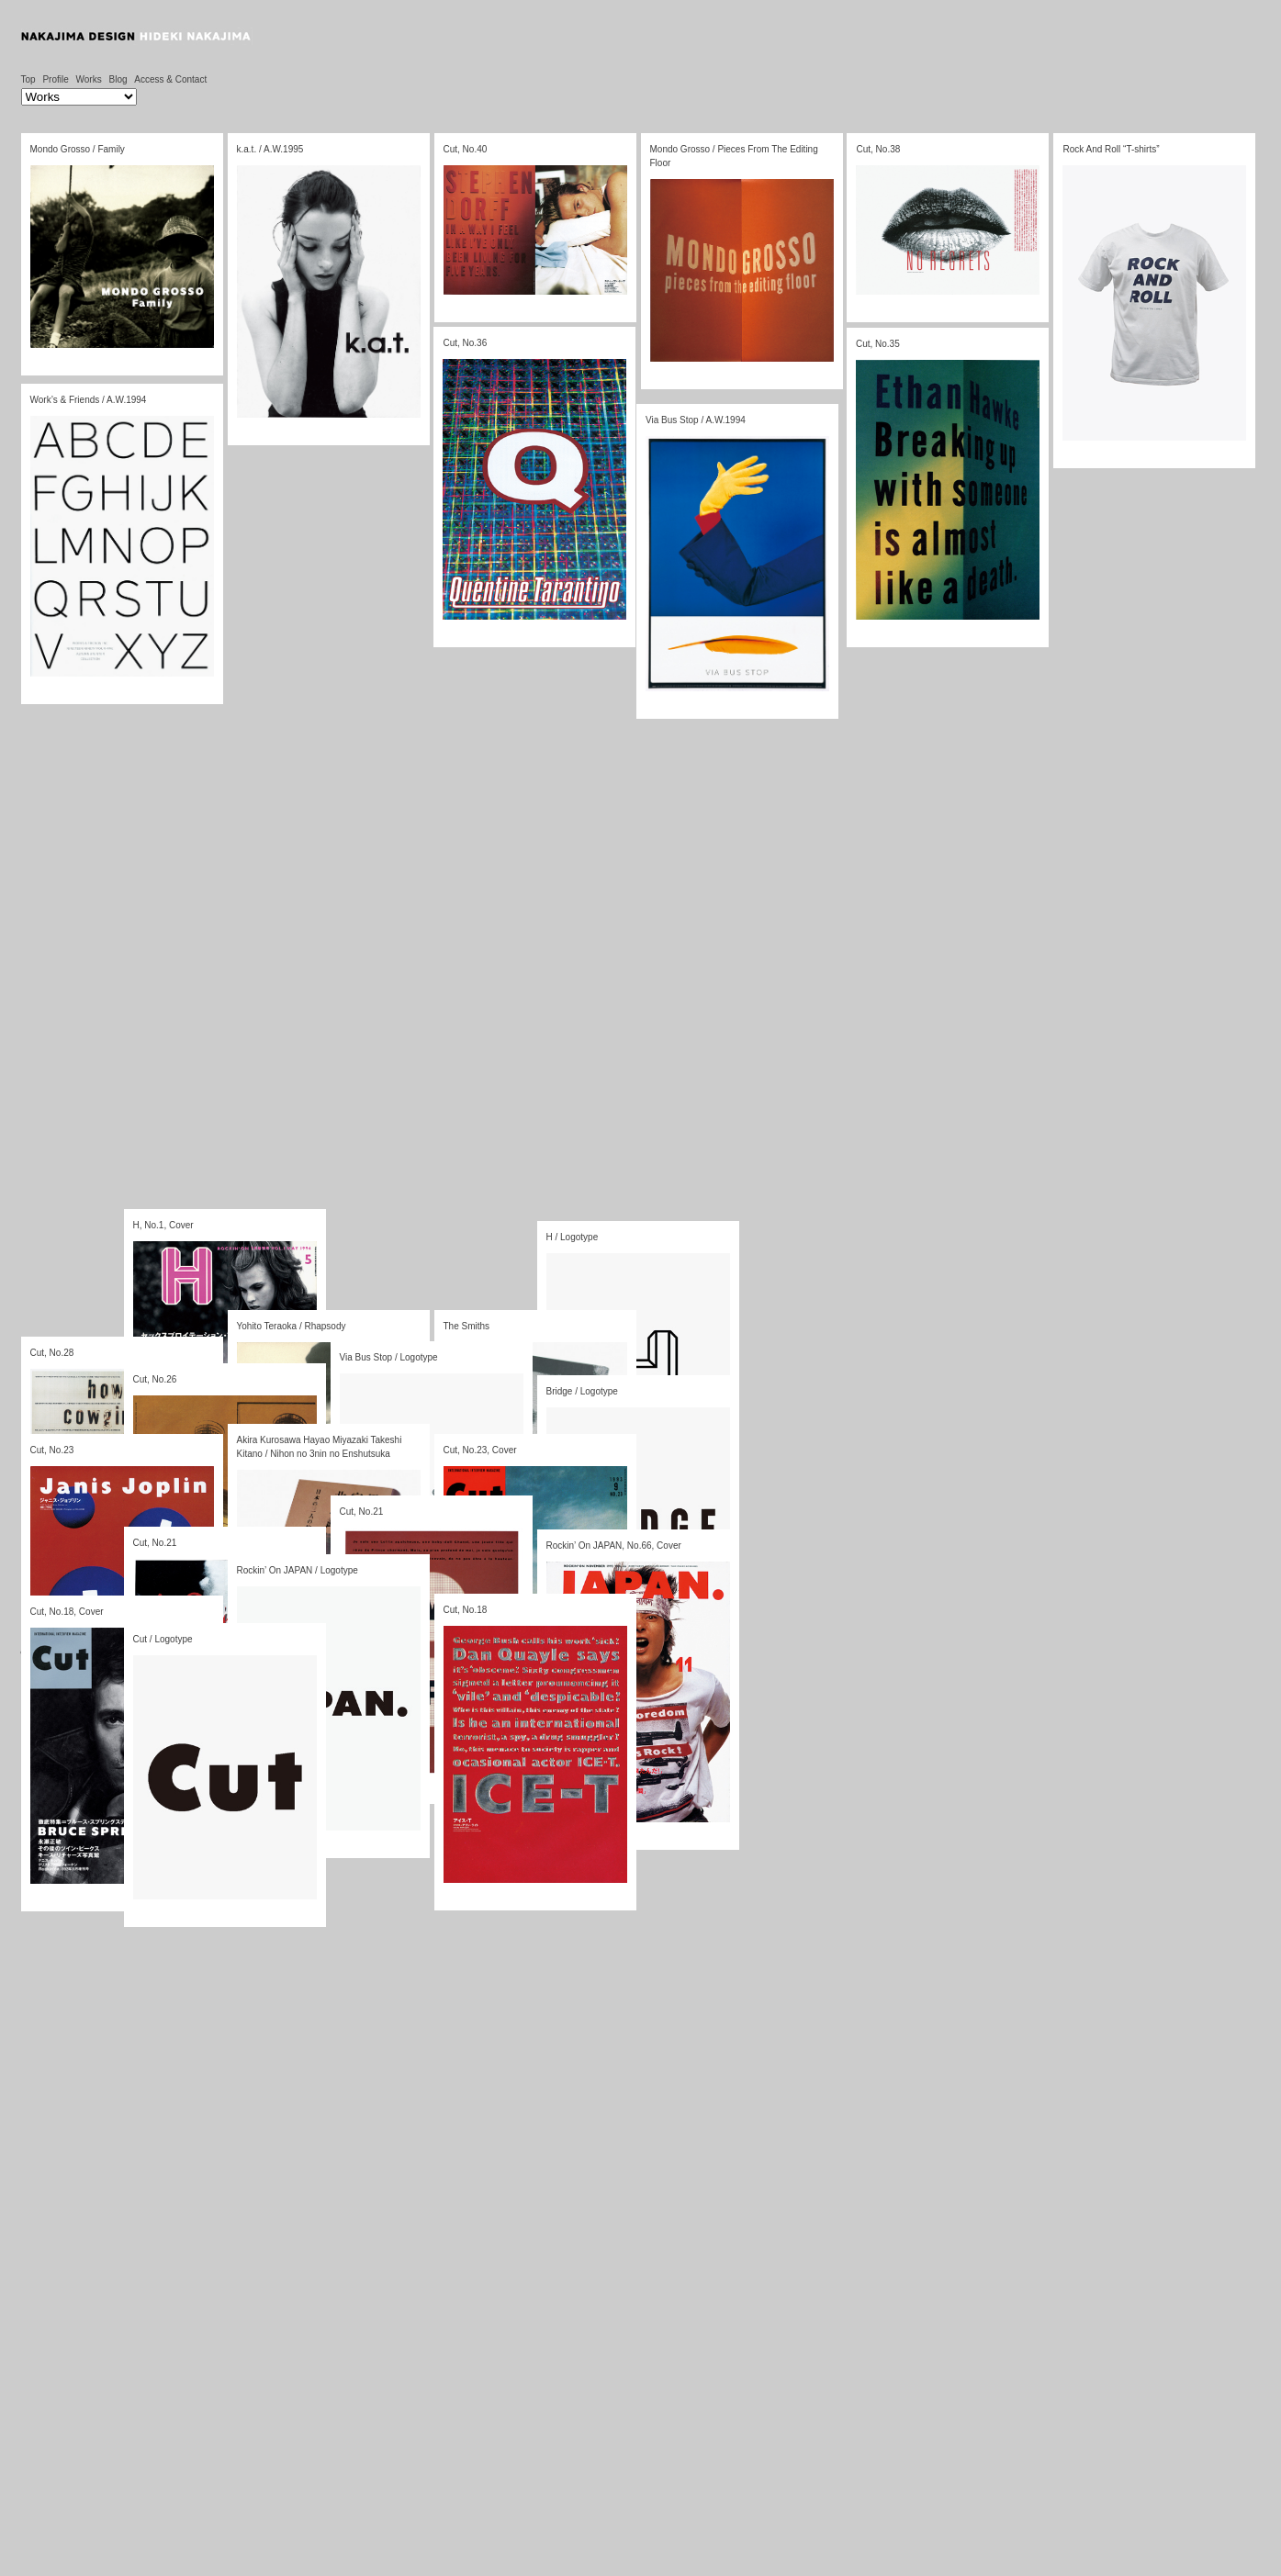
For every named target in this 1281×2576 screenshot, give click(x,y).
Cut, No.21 (362, 1511)
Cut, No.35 (859, 380)
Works (89, 79)
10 (266, 1620)
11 (315, 1620)
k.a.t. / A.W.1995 (269, 149)
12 (364, 1620)
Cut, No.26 (155, 1379)
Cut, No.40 (465, 149)
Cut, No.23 (52, 1450)
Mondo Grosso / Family (77, 149)
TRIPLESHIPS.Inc (304, 1666)
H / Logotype (572, 1237)
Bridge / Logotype (582, 1391)
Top (28, 79)
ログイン (161, 1652)
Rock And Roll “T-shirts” (1106, 158)
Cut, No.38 (877, 152)
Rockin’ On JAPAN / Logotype (297, 1570)
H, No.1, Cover (163, 1225)
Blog (117, 79)
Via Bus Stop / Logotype (389, 1357)
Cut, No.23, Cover (480, 1450)
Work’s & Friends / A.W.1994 (88, 462)
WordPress (94, 1666)
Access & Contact (170, 79)
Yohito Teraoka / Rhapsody (291, 1326)
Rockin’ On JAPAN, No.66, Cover (613, 1545)
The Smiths (467, 1326)
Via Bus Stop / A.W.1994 (650, 537)
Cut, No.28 (52, 1353)
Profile (55, 79)
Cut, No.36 (460, 361)
